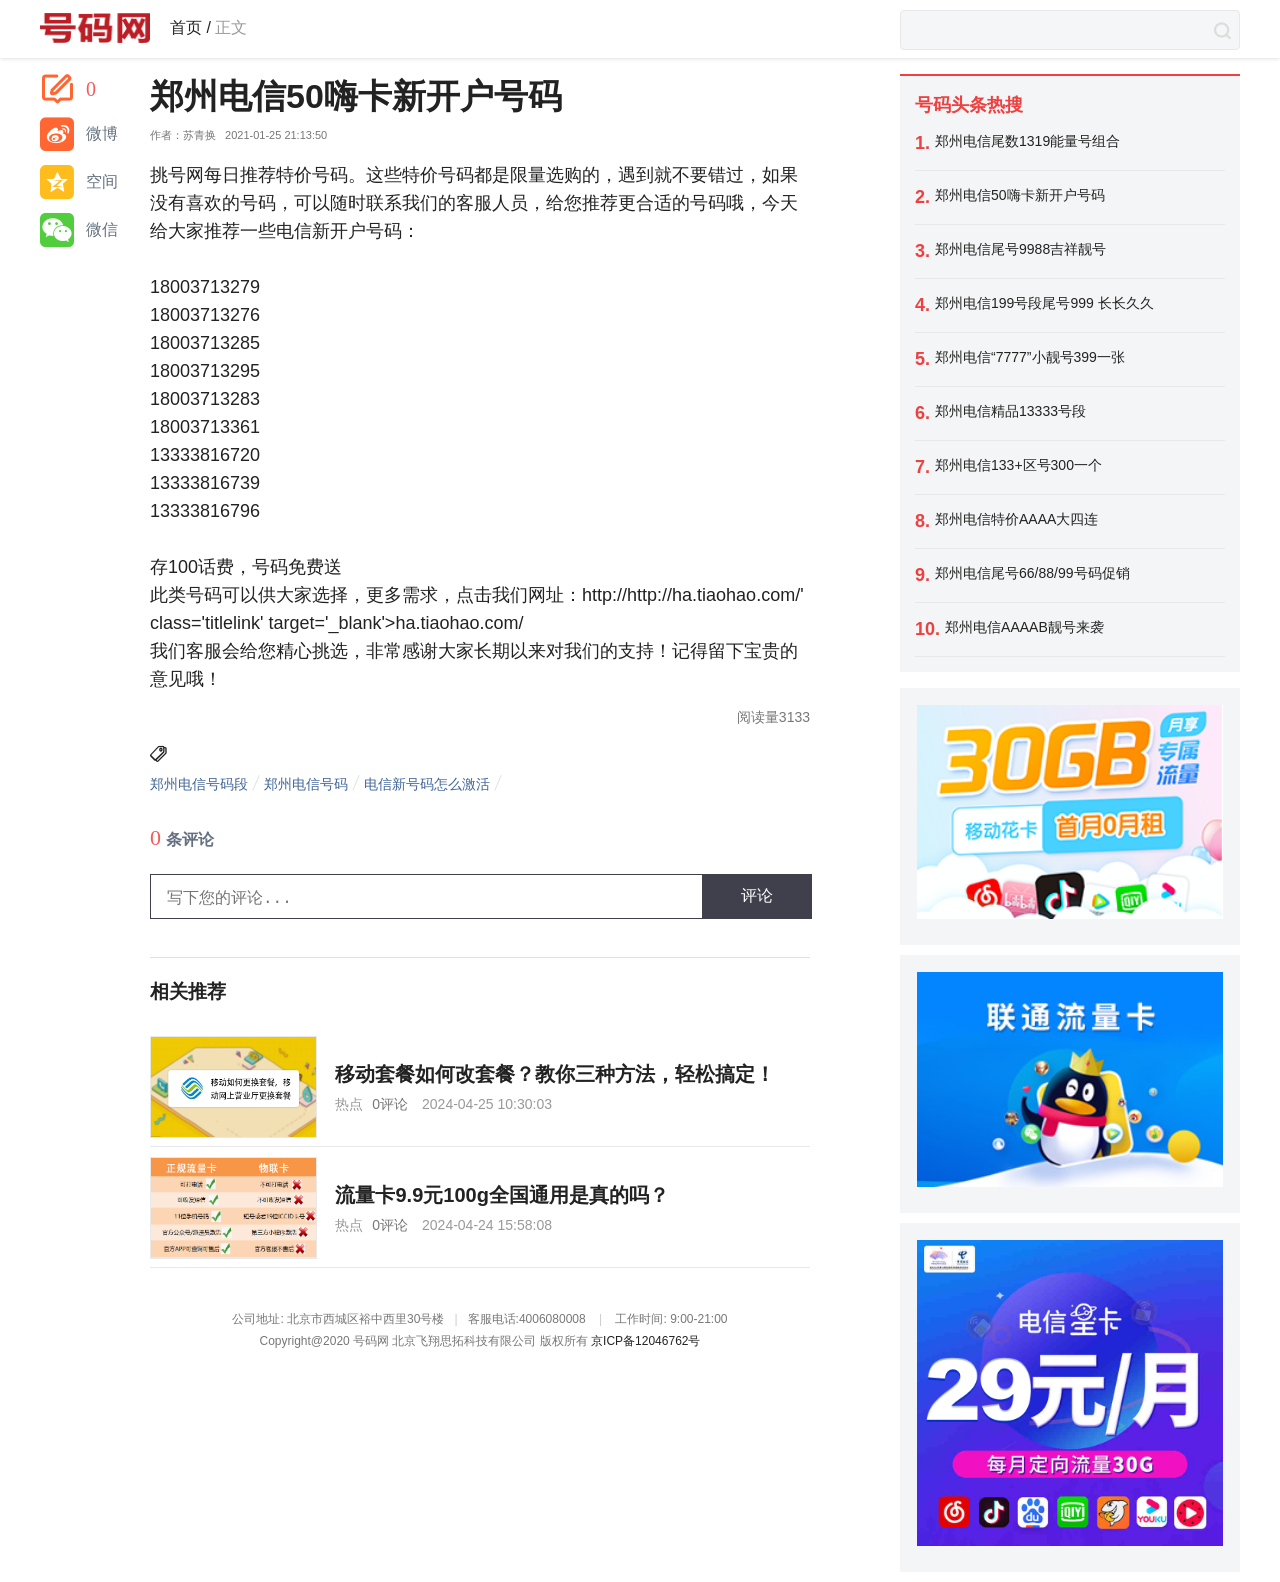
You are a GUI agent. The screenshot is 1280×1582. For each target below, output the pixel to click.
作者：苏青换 (183, 135)
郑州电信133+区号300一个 (1018, 465)
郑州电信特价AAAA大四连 (1016, 519)
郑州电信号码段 (199, 784)
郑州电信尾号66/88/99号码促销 (1032, 573)
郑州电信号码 (306, 784)
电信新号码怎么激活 (427, 784)
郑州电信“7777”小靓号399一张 (1030, 357)
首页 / (190, 27)
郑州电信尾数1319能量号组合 (1027, 141)
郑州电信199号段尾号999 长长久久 (1044, 303)
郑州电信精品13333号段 (1010, 411)
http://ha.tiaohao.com (711, 595)
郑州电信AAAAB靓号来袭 (1024, 627)
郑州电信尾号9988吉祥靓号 (1020, 249)
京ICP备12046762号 (645, 1341)
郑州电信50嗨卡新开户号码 (1020, 195)
